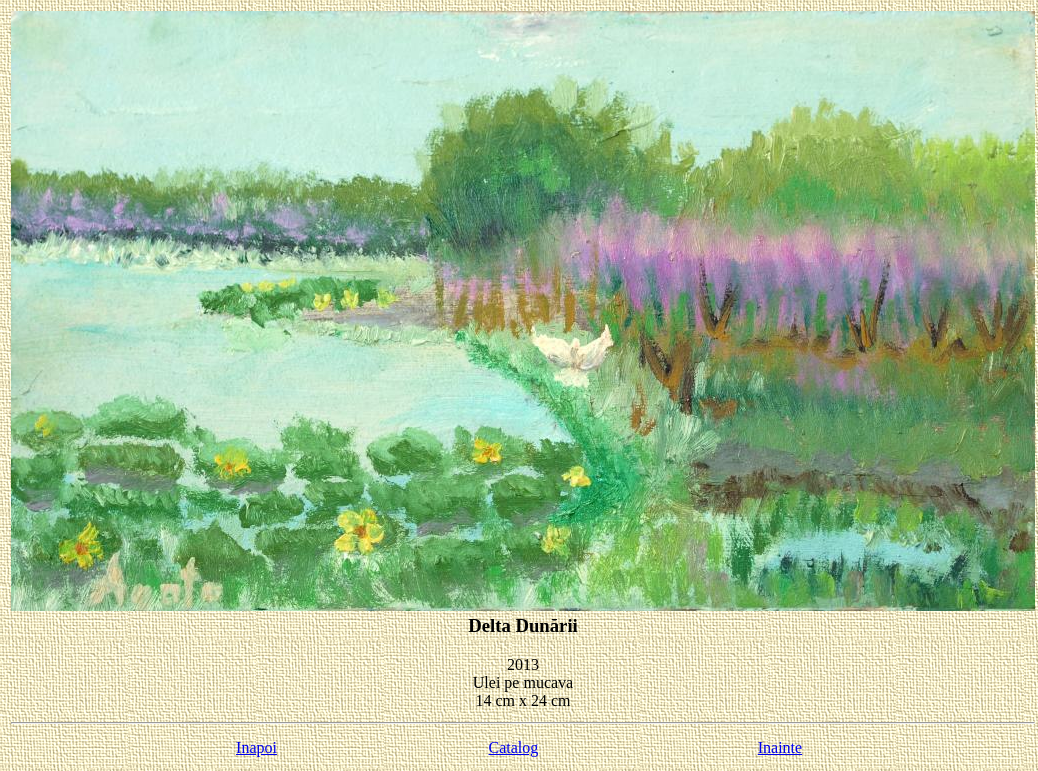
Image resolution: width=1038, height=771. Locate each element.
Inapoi (256, 747)
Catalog (514, 747)
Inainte (780, 747)
